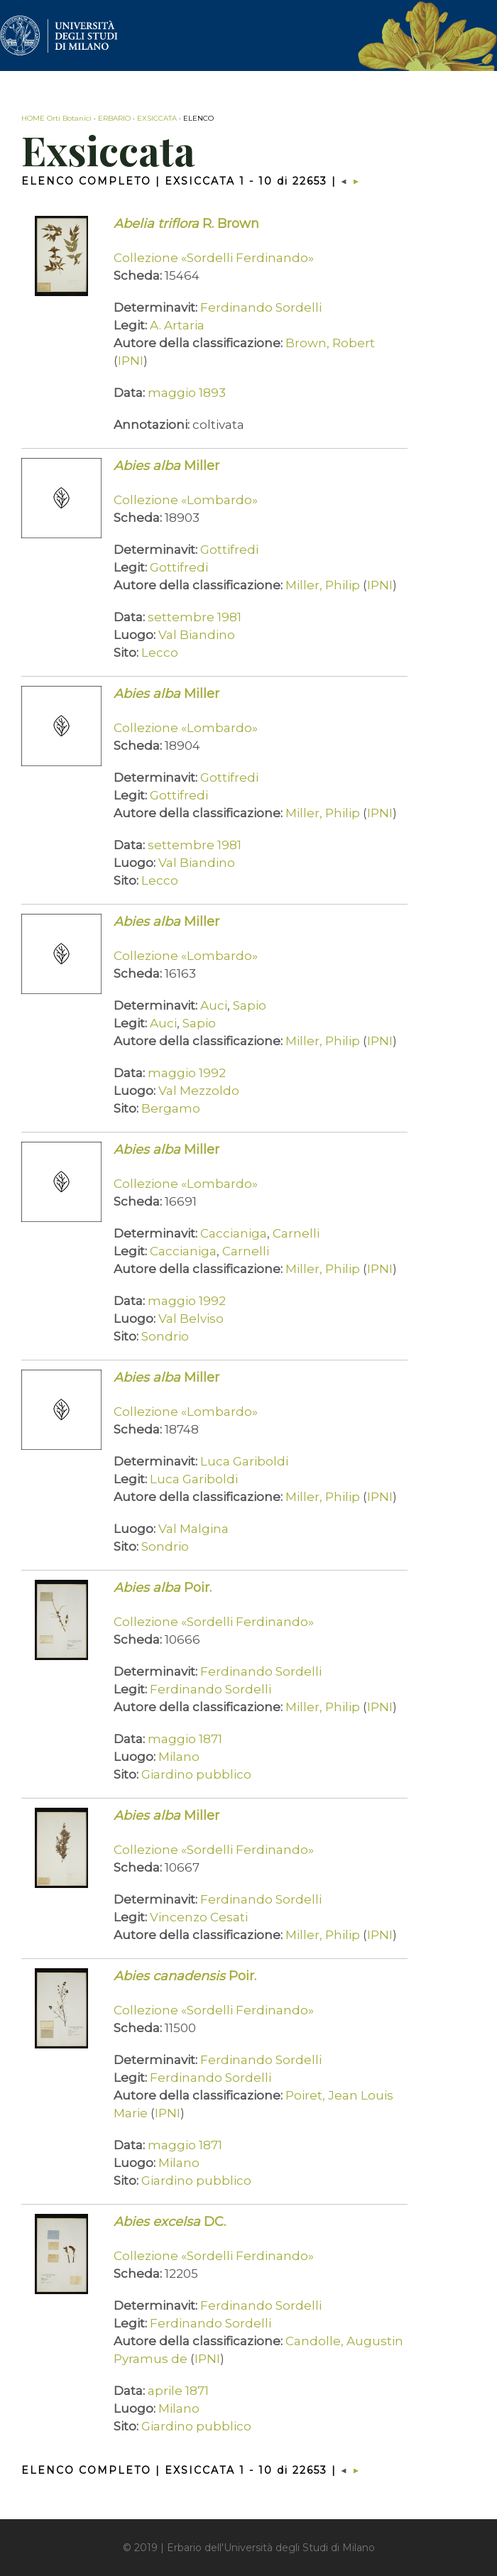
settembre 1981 (194, 617)
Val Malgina (193, 1529)
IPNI (130, 361)
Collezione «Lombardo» (186, 500)
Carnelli (296, 1233)
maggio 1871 (185, 1739)
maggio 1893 (187, 393)
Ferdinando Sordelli (261, 307)
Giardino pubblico (196, 1774)
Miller (166, 466)
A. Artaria (177, 325)
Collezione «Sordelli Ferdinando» (214, 258)
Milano (179, 1757)
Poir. (163, 1587)
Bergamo (170, 1108)
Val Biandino (196, 635)
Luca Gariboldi (244, 1461)
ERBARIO (114, 118)
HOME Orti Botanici (56, 118)
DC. (170, 2222)
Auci (213, 1005)
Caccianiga (233, 1233)
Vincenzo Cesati (199, 1917)
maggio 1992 (187, 1073)
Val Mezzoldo (198, 1091)
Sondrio (165, 1336)
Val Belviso (191, 1318)
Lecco (159, 652)
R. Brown (186, 223)
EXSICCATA (157, 118)
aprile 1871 (178, 2391)
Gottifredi (229, 549)
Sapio (249, 1005)
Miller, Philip (322, 585)
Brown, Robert (330, 343)
